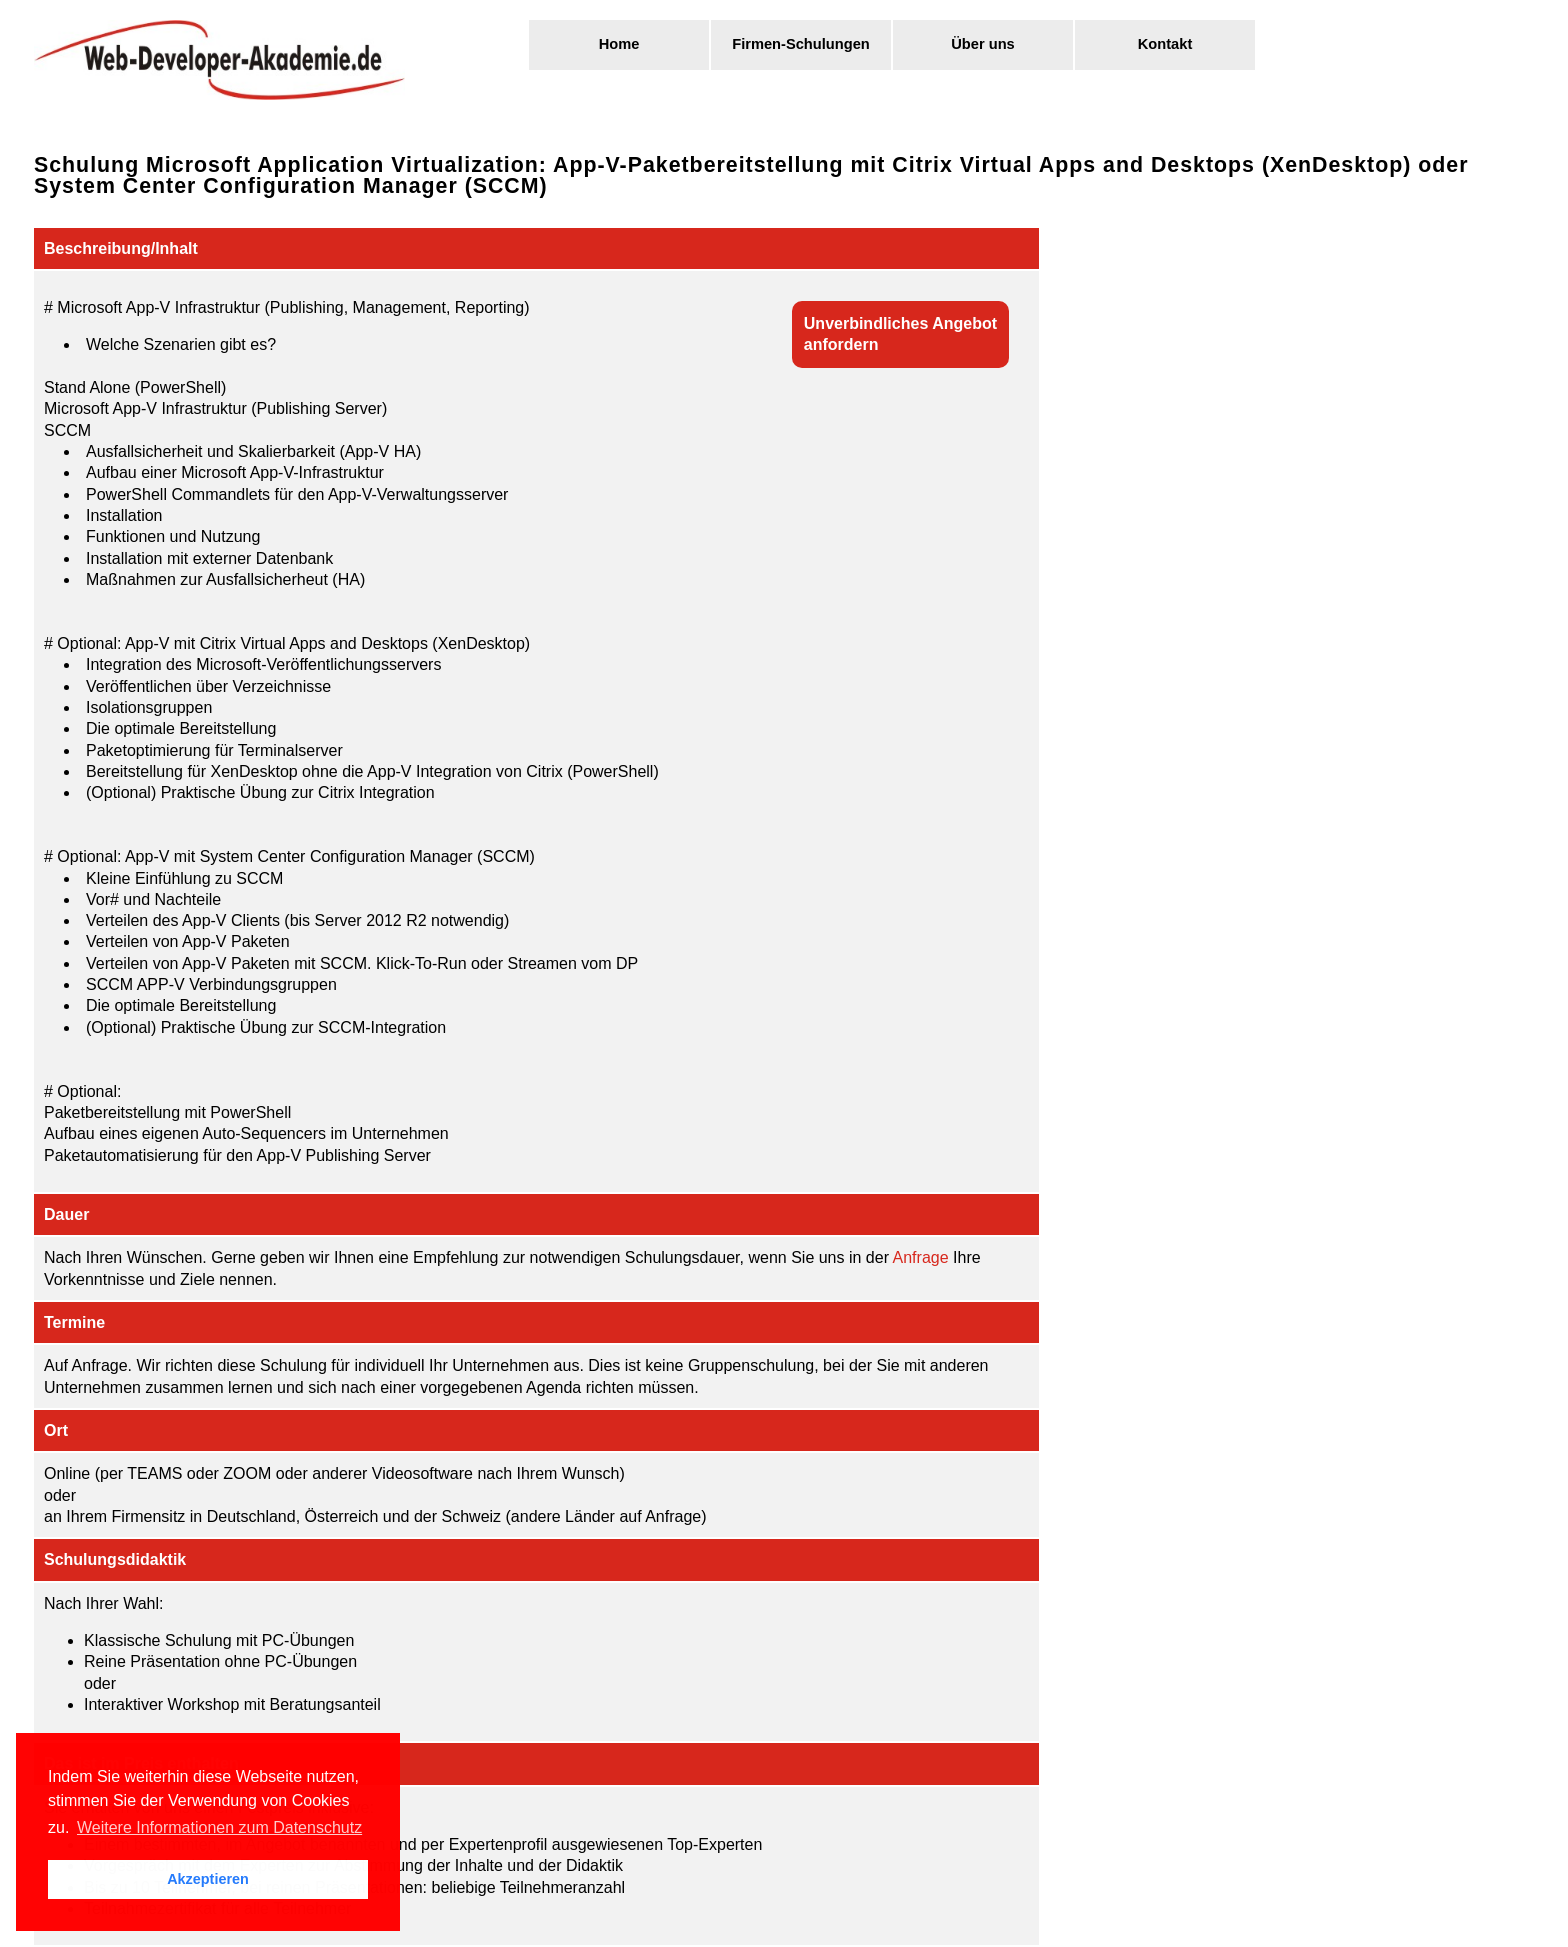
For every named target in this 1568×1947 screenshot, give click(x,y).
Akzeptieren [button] (208, 1879)
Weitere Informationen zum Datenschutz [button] (219, 1827)
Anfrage (921, 1257)
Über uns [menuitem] (983, 44)
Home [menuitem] (619, 44)
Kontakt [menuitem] (1165, 44)
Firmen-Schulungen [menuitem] (801, 44)
